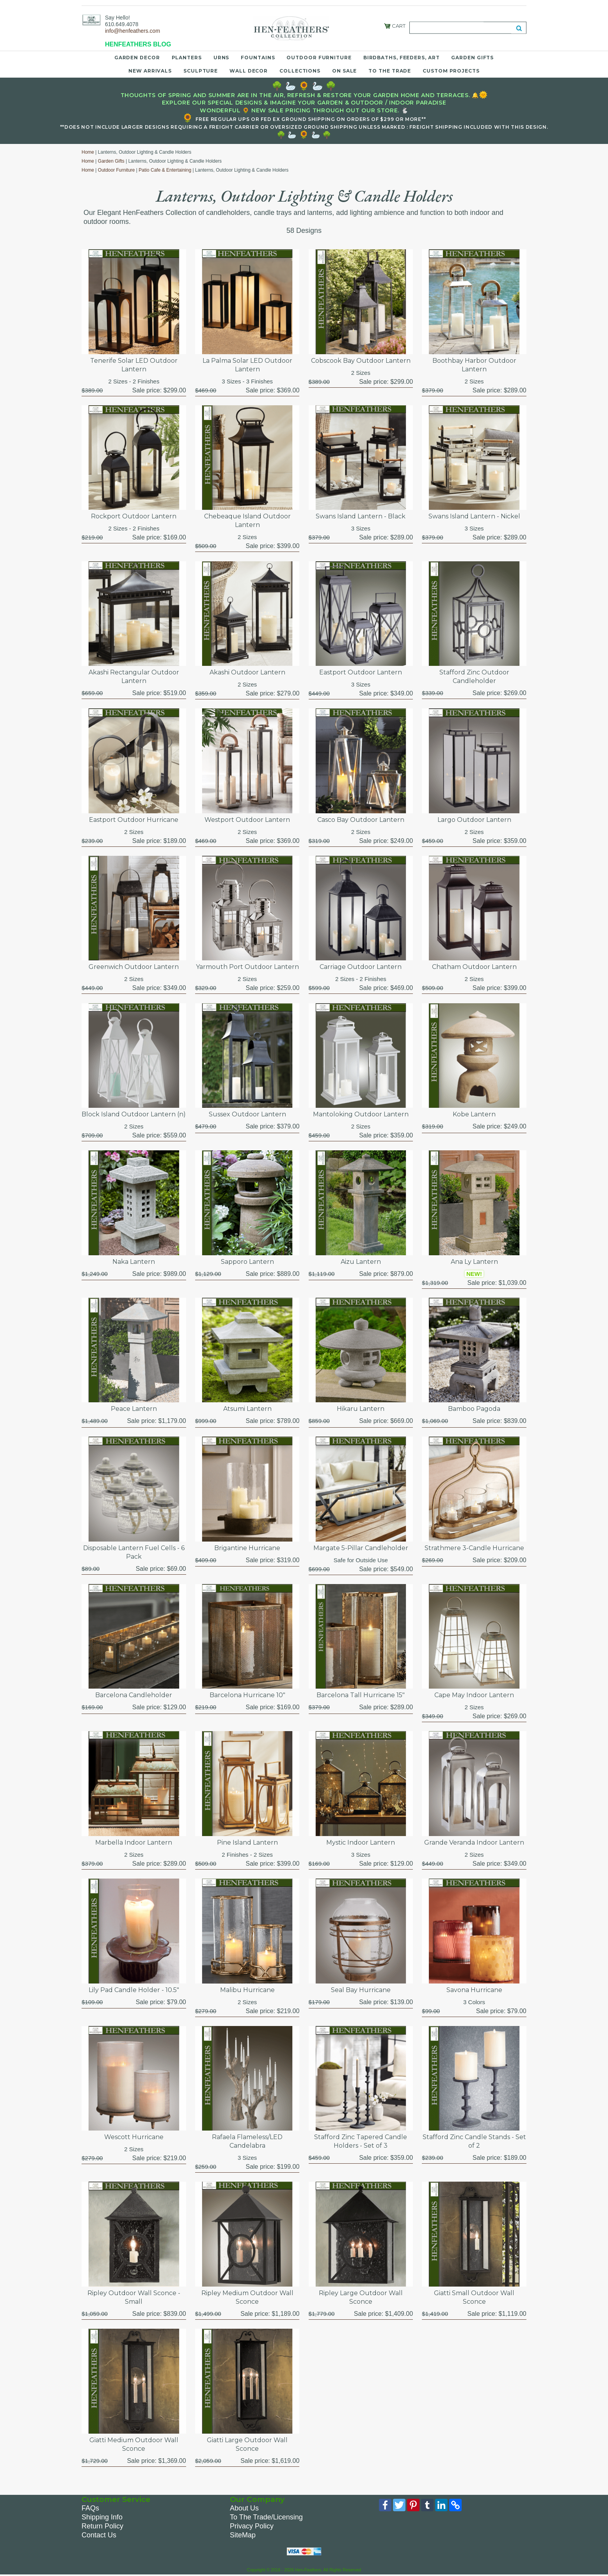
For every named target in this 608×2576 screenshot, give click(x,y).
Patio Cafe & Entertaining (165, 170)
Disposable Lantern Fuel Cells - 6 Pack (134, 1552)
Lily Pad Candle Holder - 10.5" (134, 1990)
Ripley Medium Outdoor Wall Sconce (247, 2297)
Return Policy (102, 2526)
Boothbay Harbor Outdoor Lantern (474, 365)
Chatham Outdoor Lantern (474, 966)
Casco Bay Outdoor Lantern (360, 819)
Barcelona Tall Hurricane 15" (360, 1695)
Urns (221, 57)
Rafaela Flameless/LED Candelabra (247, 2141)
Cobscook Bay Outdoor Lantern (361, 360)
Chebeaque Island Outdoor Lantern (247, 521)
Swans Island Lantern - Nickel (474, 516)
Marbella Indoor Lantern (133, 1842)
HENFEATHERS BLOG (138, 44)
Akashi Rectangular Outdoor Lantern (134, 677)
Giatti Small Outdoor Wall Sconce (474, 2297)
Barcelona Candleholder (133, 1695)
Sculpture (200, 71)
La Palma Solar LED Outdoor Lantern (247, 365)
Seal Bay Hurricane (361, 1990)
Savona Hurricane (474, 1990)
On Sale (344, 71)
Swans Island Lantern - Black (360, 516)
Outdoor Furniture (318, 57)
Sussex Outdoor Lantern (247, 1114)
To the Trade (389, 71)
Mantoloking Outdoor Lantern (361, 1114)
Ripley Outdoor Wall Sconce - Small (133, 2297)
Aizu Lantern (361, 1261)
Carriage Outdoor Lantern (361, 966)
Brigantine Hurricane (247, 1548)
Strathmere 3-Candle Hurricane (474, 1548)
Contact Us (99, 2535)
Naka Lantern (133, 1261)
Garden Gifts (472, 57)
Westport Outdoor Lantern (247, 819)
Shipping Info (102, 2517)
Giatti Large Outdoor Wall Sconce (247, 2444)
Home (88, 152)
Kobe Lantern (474, 1114)
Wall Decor (248, 71)
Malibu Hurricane (247, 1990)
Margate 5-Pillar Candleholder (360, 1548)
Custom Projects (451, 71)
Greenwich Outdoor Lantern (134, 966)
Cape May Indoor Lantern (474, 1695)
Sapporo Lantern (247, 1261)
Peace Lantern (134, 1408)
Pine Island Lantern (247, 1842)
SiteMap (243, 2535)
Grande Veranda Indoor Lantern (474, 1842)
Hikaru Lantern (360, 1408)
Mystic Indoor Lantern (360, 1842)
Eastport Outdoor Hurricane (133, 819)
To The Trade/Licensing (266, 2517)
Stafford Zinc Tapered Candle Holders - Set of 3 (360, 2141)
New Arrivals (150, 71)
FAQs (90, 2508)
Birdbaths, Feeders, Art (401, 57)
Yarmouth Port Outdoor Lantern (247, 966)
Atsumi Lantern (247, 1408)
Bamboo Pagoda (474, 1408)
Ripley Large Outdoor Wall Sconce (361, 2297)
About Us (244, 2508)
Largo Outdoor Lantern (474, 819)
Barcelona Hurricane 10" (247, 1695)
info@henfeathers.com (132, 31)
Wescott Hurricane (134, 2137)
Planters (187, 57)
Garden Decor (137, 57)
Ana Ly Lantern (474, 1261)
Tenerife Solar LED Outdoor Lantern (134, 365)
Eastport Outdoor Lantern (360, 672)
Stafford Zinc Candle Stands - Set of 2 (474, 2141)
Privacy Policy (252, 2526)
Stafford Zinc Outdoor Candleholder (474, 677)
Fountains (258, 57)
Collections (299, 71)
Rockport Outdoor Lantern (133, 516)
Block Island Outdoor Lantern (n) (134, 1114)
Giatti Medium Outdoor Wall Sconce (133, 2444)
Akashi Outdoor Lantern (247, 672)
